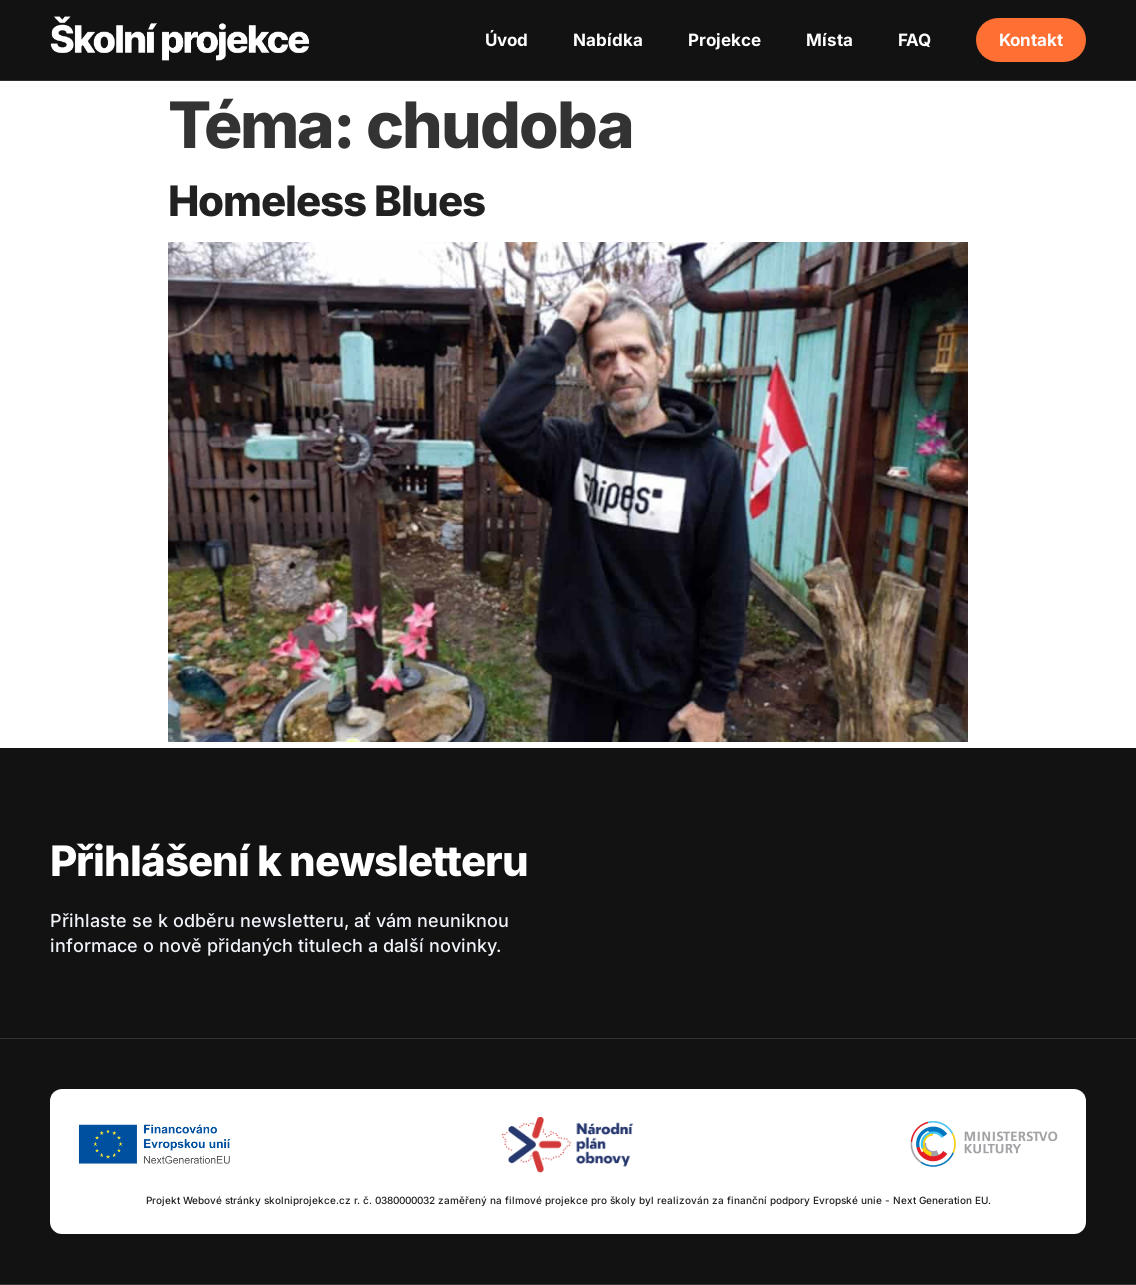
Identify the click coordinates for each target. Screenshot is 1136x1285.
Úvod (506, 40)
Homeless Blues (326, 200)
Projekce (724, 40)
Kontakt (1031, 40)
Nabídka (608, 40)
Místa (829, 40)
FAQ (914, 40)
